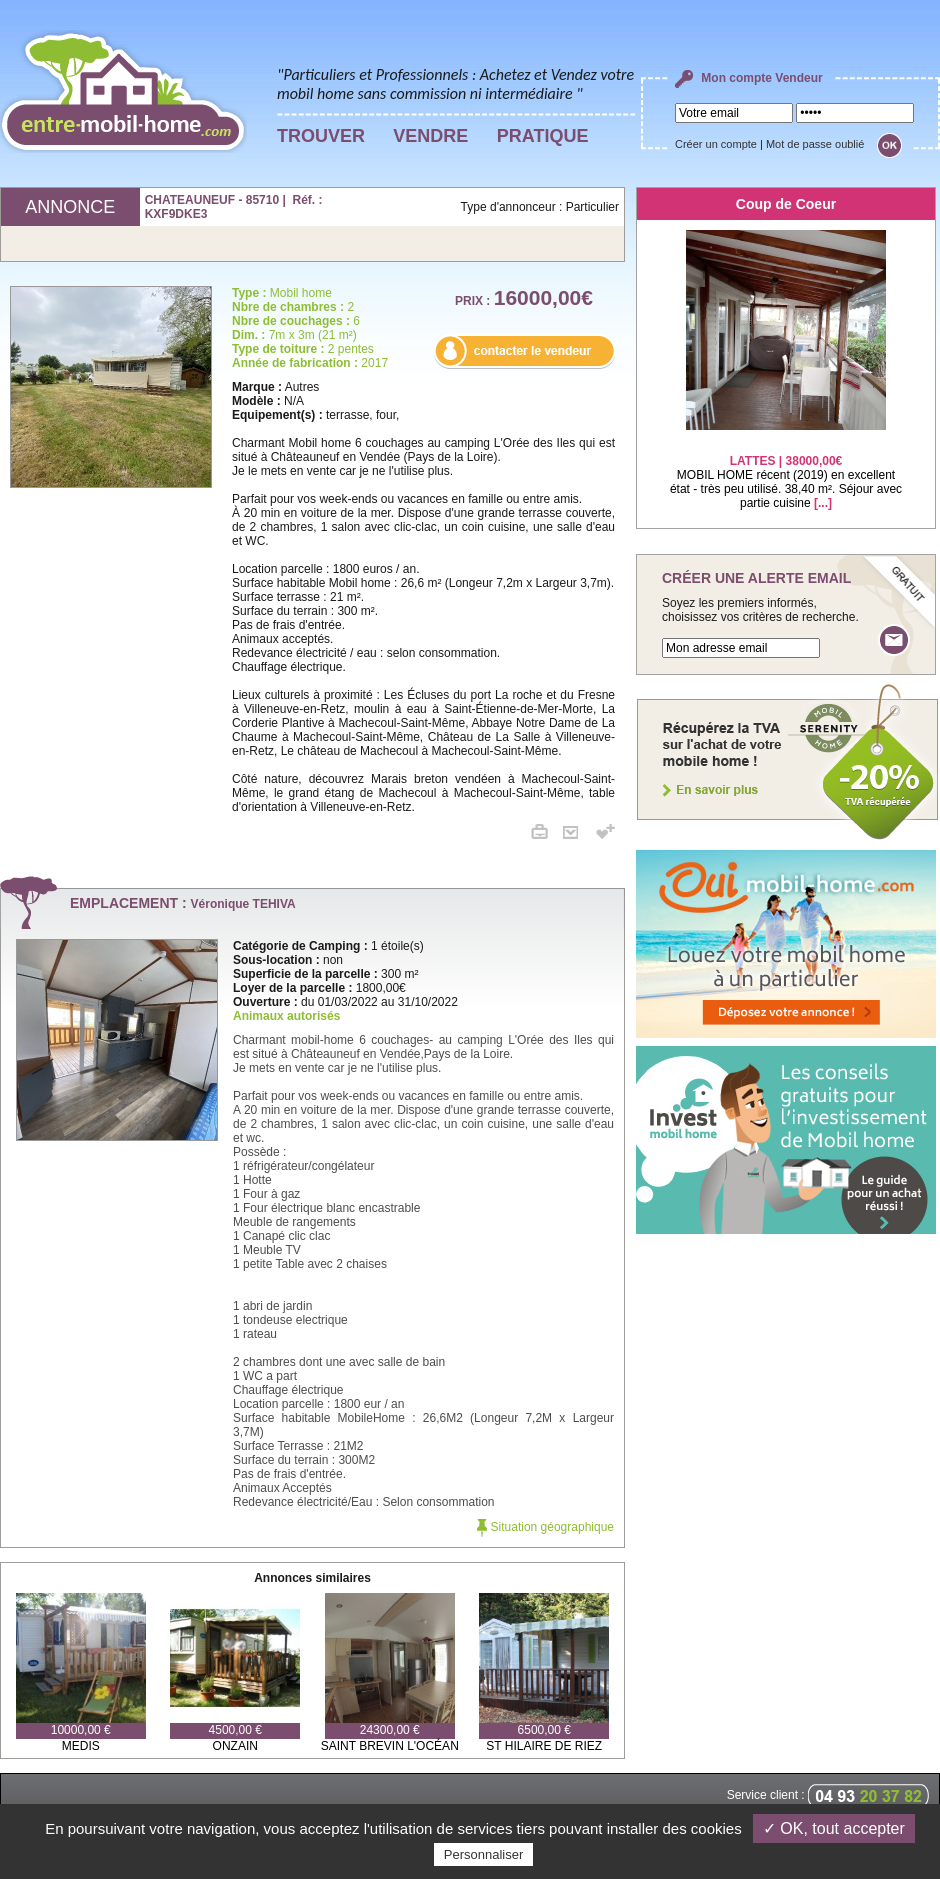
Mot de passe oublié (815, 144)
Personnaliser (484, 1854)
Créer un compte (716, 144)
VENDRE (430, 136)
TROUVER (321, 136)
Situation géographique (545, 1527)
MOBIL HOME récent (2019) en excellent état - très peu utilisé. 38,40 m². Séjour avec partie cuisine (786, 469)
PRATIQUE (543, 136)
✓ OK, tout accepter (834, 1828)
